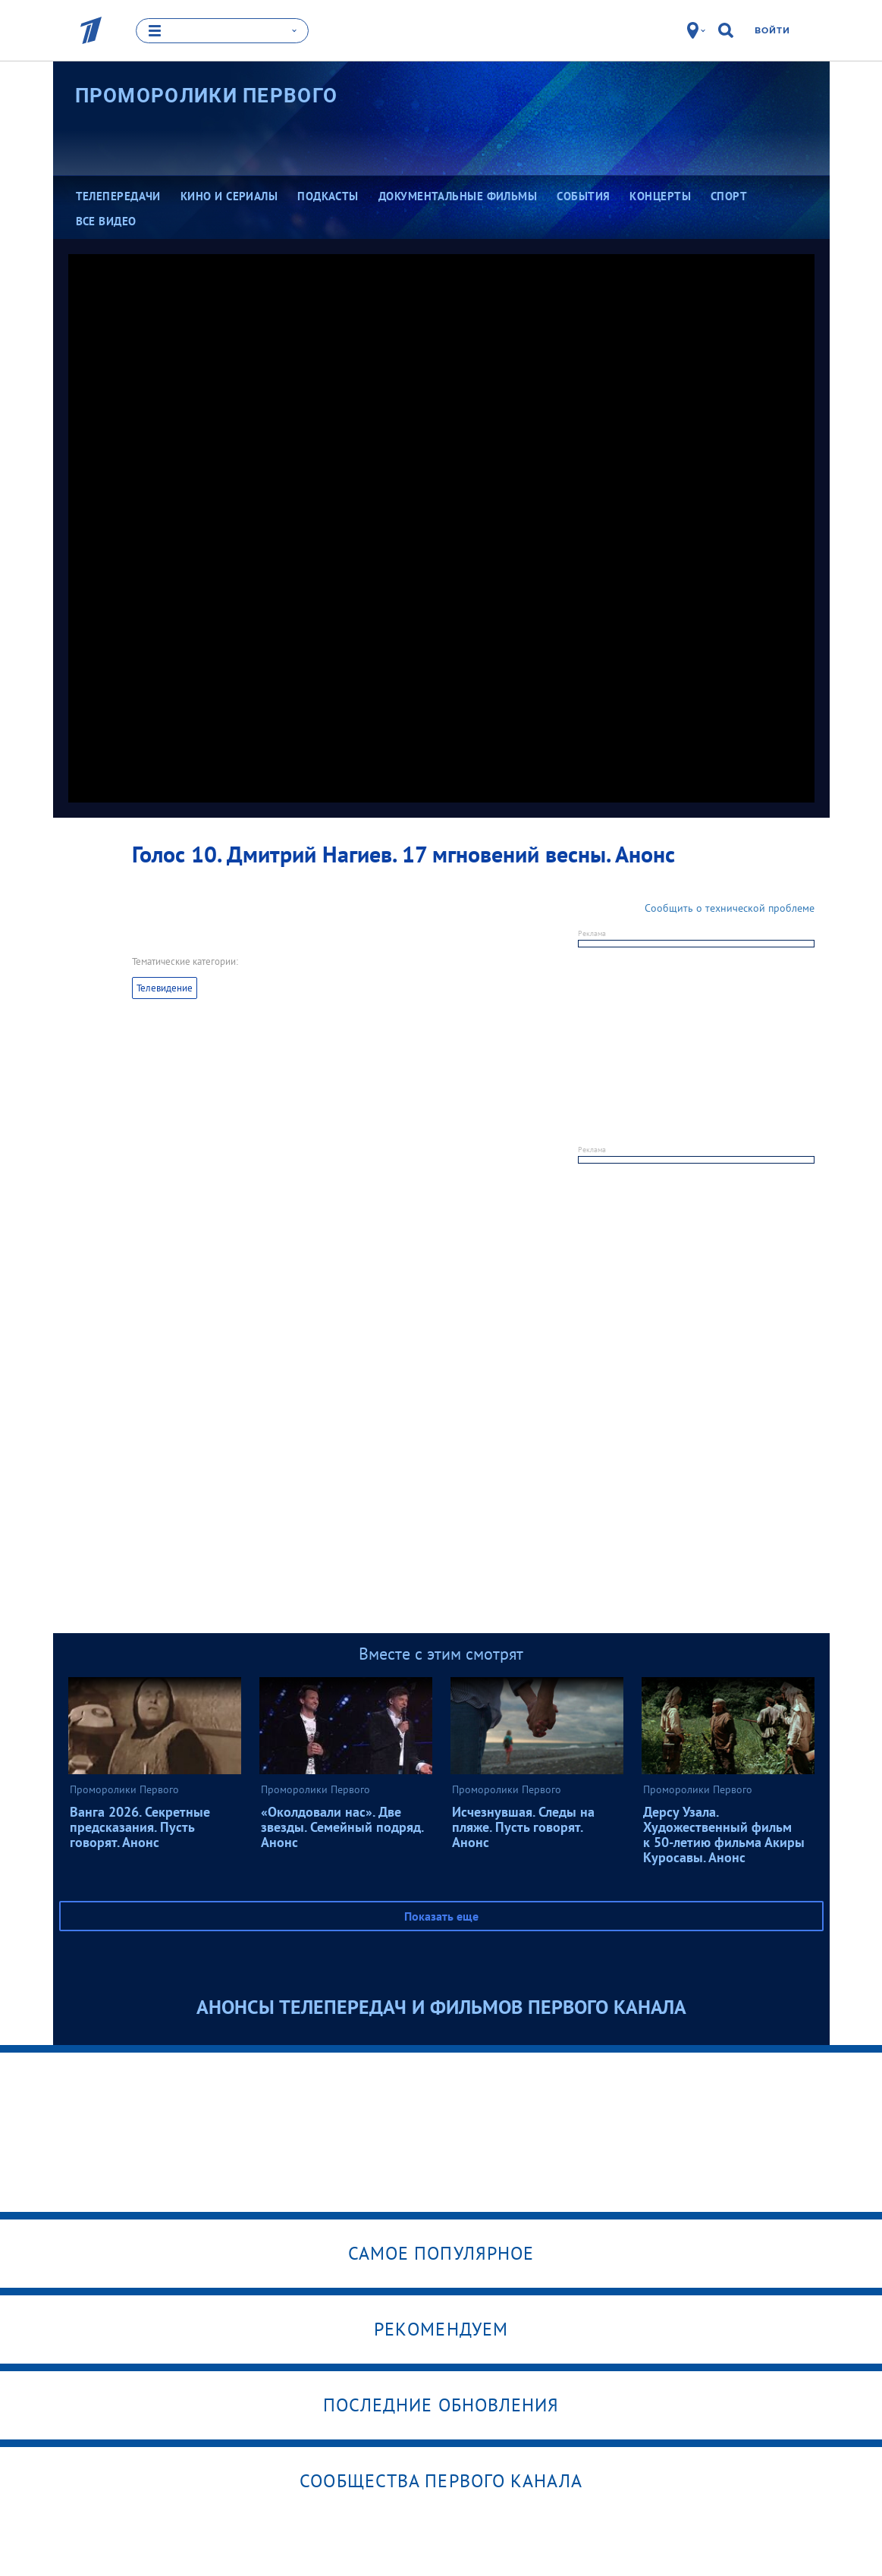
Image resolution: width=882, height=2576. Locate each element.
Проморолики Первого (206, 94)
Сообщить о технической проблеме (730, 908)
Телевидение (165, 988)
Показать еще (441, 1916)
